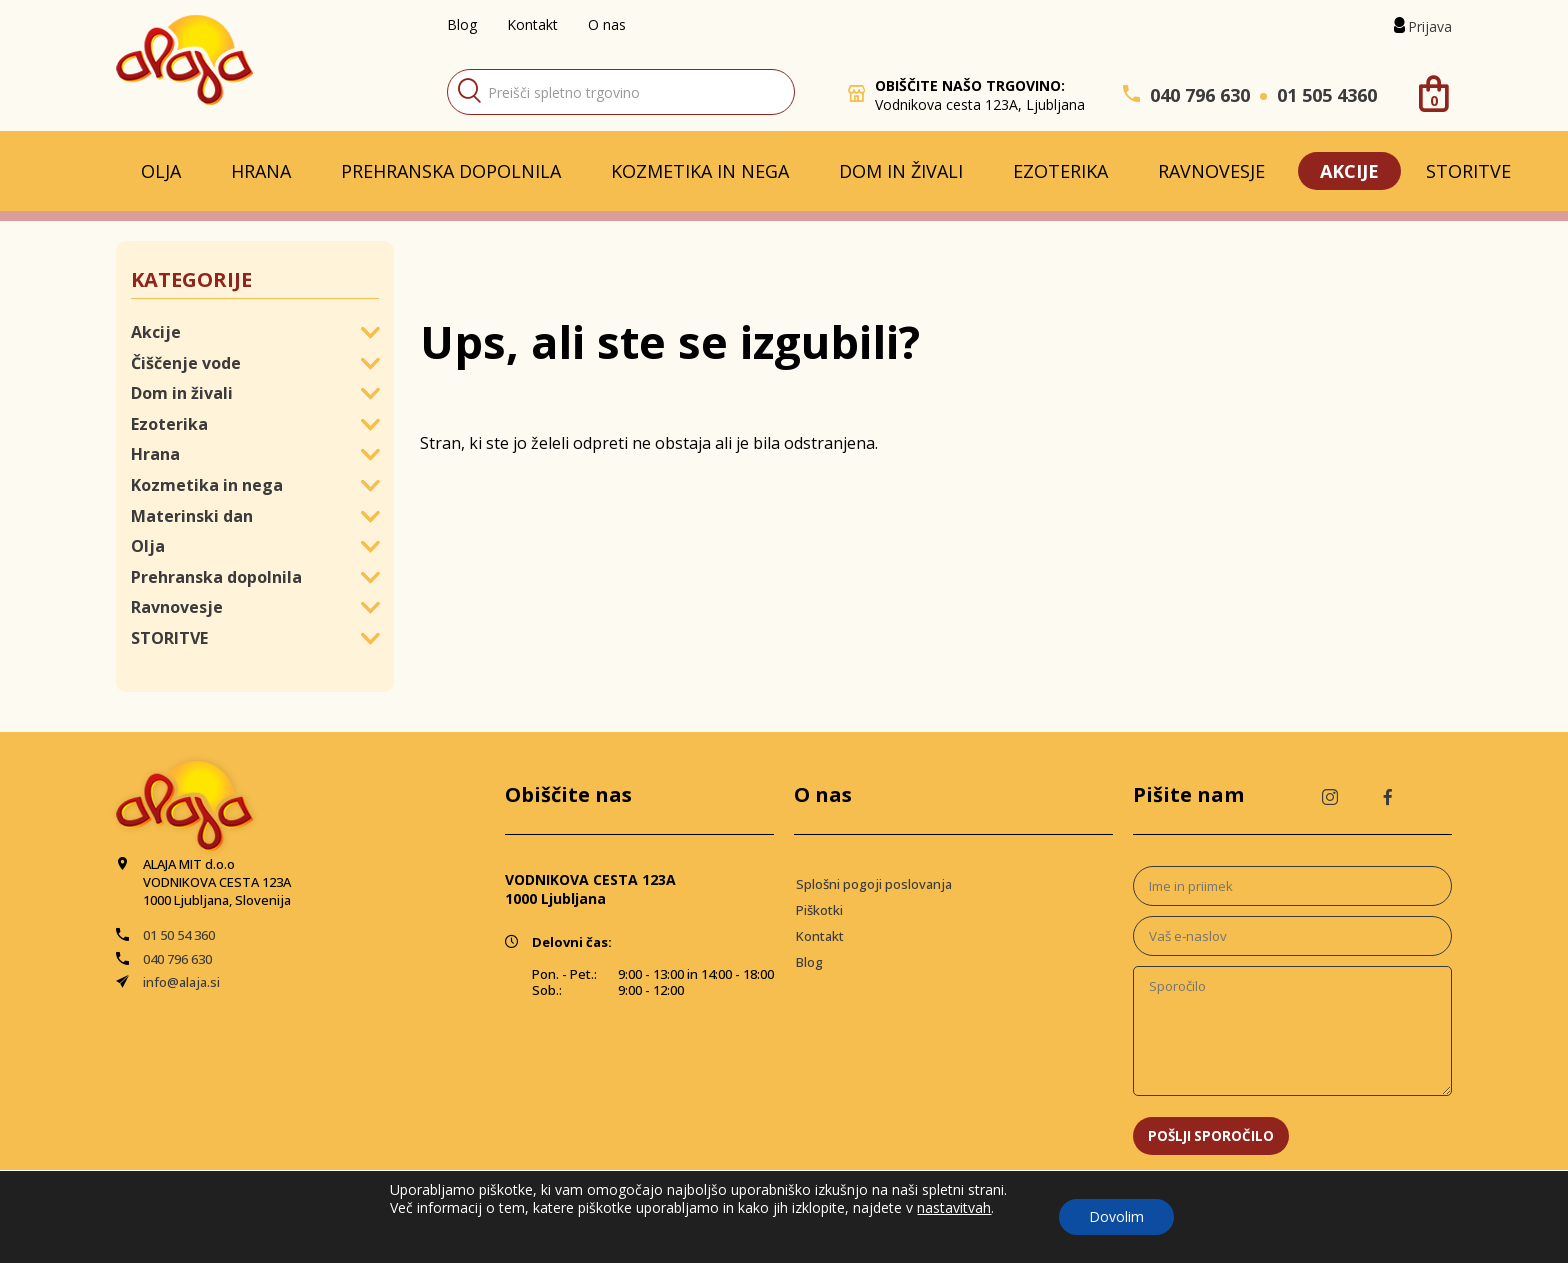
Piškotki (819, 910)
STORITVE (1468, 171)
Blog (462, 24)
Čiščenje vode (186, 363)
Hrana (261, 171)
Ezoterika (1060, 171)
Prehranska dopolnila (451, 171)
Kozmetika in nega (700, 171)
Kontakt (532, 24)
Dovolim (1116, 1216)
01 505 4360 (1327, 95)
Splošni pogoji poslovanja (874, 884)
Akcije (1349, 171)
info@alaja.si (181, 982)
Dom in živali (901, 171)
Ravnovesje (1211, 171)
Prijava (1430, 26)
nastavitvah (954, 1208)
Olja (161, 171)
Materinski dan (192, 516)
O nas (607, 24)
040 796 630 (1200, 95)
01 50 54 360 (179, 935)
